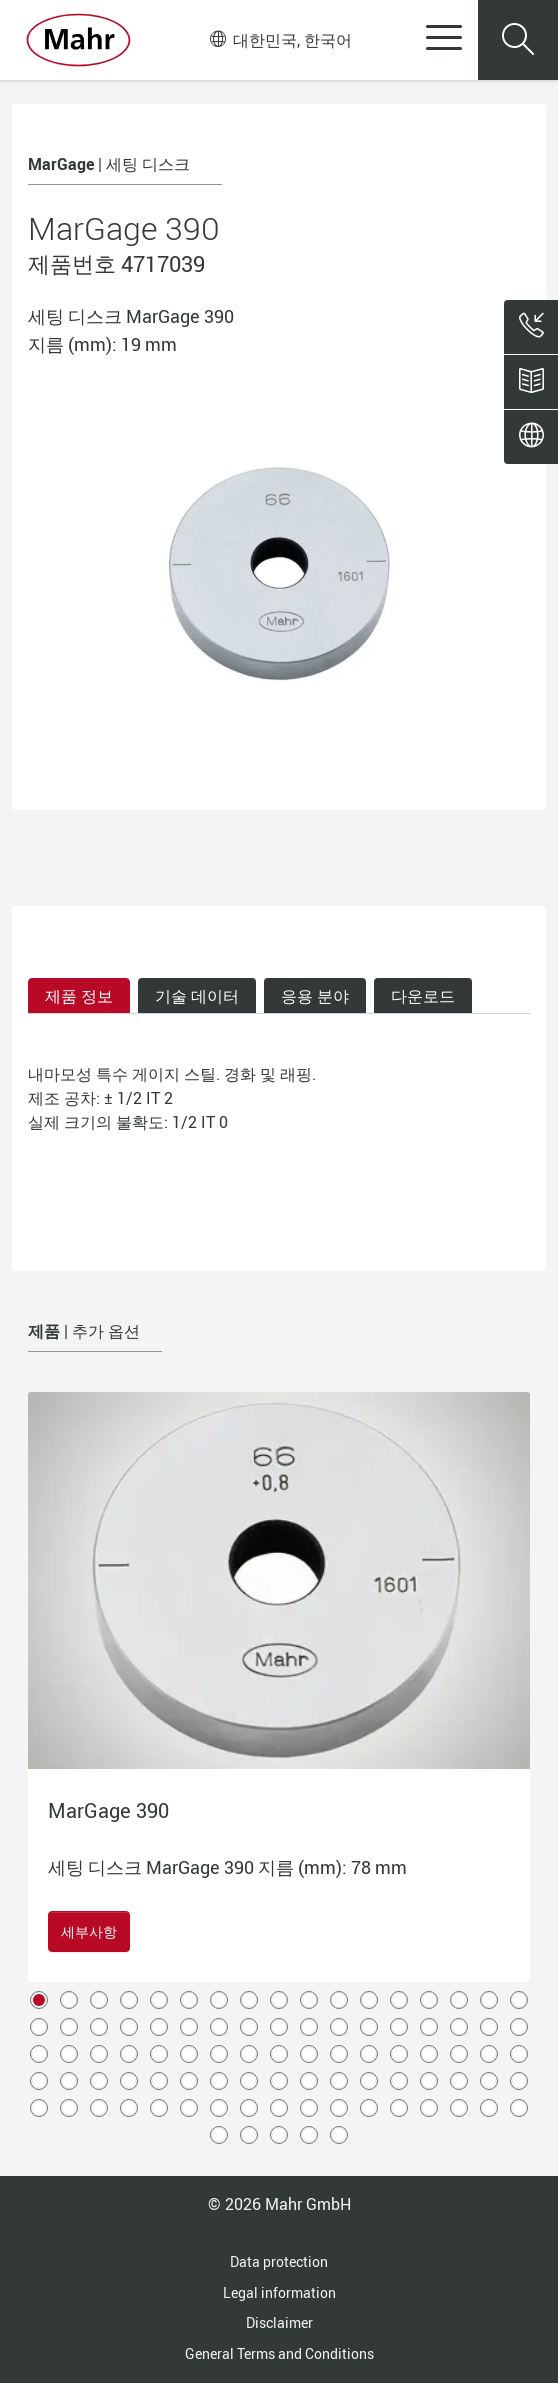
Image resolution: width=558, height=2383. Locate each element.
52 (39, 2081)
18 (39, 2027)
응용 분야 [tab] (315, 996)
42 (249, 2054)
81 (399, 2108)
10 (309, 2000)
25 (249, 2027)
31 (429, 2027)
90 (339, 2135)
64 (399, 2081)
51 (519, 2054)
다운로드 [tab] (423, 996)
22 (159, 2027)
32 (459, 2027)
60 (279, 2081)
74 (189, 2108)
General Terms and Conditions (279, 2353)
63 (369, 2081)
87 (249, 2135)
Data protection (279, 2261)
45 (339, 2054)
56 (159, 2081)
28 (339, 2027)
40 (189, 2054)
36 (69, 2054)
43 (279, 2054)
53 (69, 2081)
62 (339, 2081)
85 (519, 2108)
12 (369, 2000)
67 (489, 2081)
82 (429, 2108)
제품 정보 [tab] (79, 996)
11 (339, 2000)
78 (309, 2108)
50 (489, 2054)
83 (459, 2108)
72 (129, 2108)
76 (249, 2108)
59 (249, 2081)
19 (69, 2027)
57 (189, 2081)
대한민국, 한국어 (281, 40)
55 (129, 2081)
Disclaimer (279, 2322)
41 (219, 2054)
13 (399, 2000)
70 (69, 2108)
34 (519, 2027)
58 (219, 2081)
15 (459, 2000)
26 (279, 2027)
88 (279, 2135)
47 (399, 2054)
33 (489, 2027)
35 (39, 2054)
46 (369, 2054)
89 (309, 2135)
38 (129, 2054)
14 (429, 2000)
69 (39, 2108)
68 (519, 2081)
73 (159, 2108)
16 (489, 2000)
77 (279, 2108)
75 (219, 2108)
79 (339, 2108)
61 (309, 2081)
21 (129, 2027)
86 (219, 2135)
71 (99, 2108)
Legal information (279, 2292)
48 (429, 2054)
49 (459, 2054)
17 (519, 2000)
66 (459, 2081)
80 (369, 2108)
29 (369, 2027)
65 (429, 2081)
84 (489, 2108)
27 (309, 2027)
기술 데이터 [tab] (197, 996)
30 (399, 2027)
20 (99, 2027)
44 (309, 2054)
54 (99, 2081)
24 (219, 2027)
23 (189, 2027)
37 (99, 2054)
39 (159, 2054)
